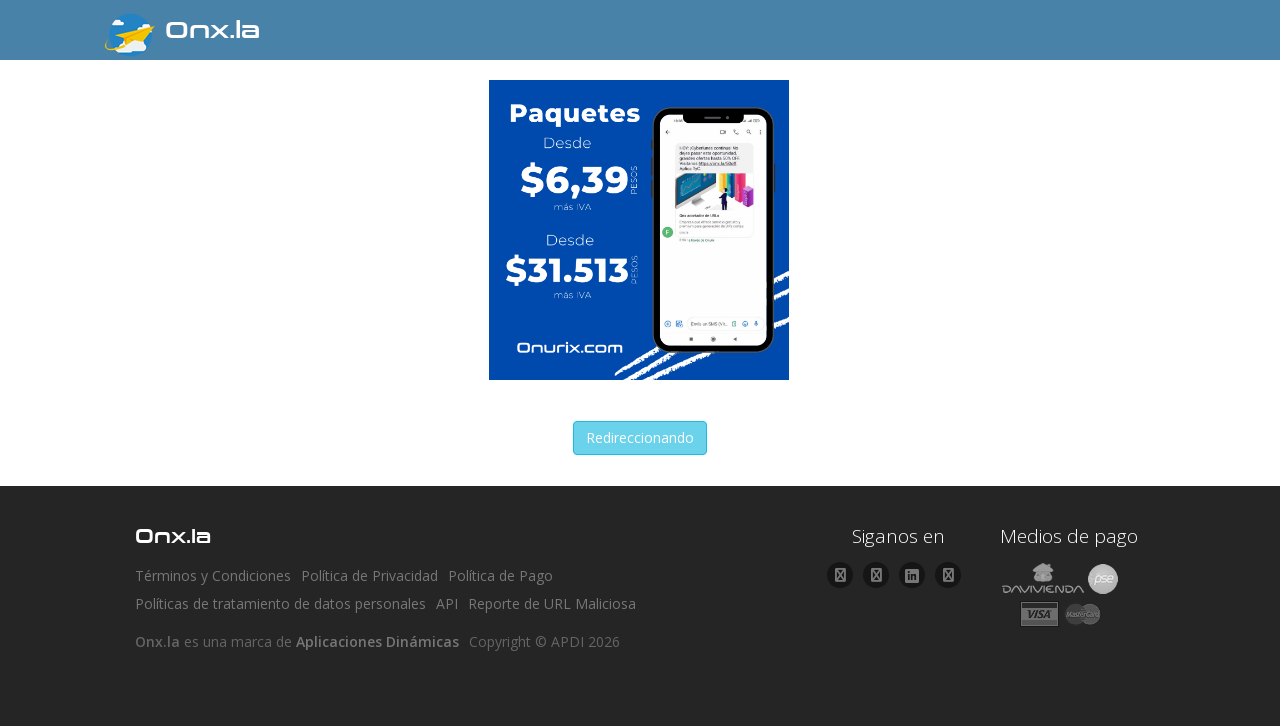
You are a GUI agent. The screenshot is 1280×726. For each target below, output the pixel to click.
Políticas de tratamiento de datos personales (280, 603)
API (447, 603)
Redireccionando (640, 437)
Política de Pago (500, 575)
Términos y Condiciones (213, 575)
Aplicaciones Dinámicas (377, 641)
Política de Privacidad (369, 575)
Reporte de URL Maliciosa (552, 603)
